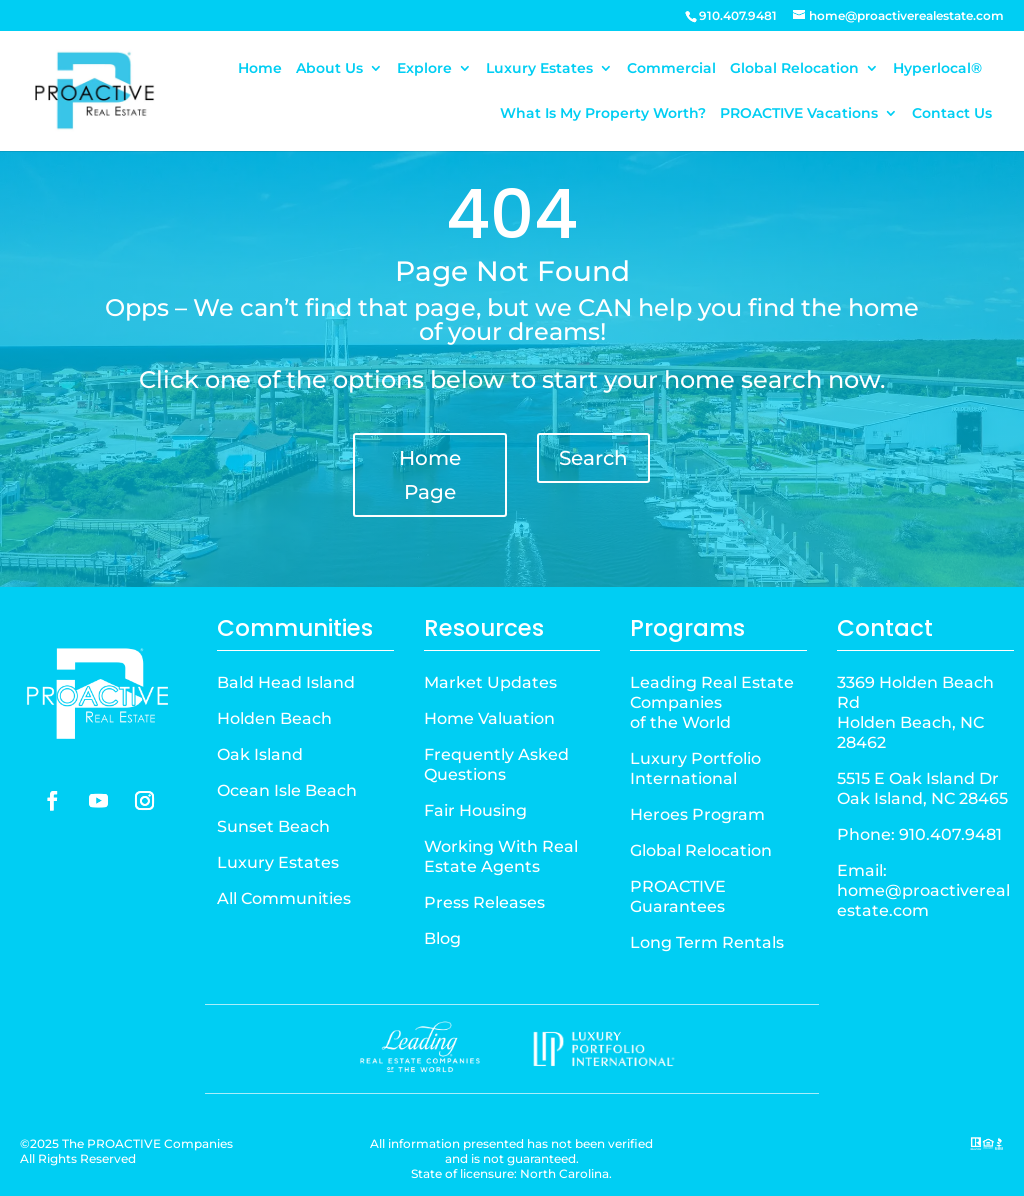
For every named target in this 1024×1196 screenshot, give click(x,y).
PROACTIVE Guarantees (678, 896)
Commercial (671, 69)
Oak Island (260, 754)
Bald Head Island (286, 682)
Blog (442, 938)
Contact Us (952, 114)
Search (593, 458)
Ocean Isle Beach (287, 790)
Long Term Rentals (707, 942)
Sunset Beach (273, 826)
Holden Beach (274, 718)
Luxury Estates (539, 69)
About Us (329, 69)
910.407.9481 (950, 834)
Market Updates (490, 682)
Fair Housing (475, 810)
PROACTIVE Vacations (799, 114)
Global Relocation (794, 69)
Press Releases (484, 902)
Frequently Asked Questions (496, 764)
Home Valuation (489, 718)
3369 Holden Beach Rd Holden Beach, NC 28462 (915, 712)
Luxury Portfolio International (695, 768)
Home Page (430, 475)
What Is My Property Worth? (603, 114)
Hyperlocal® (937, 69)
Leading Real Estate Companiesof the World (712, 702)
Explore (424, 69)
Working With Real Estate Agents (501, 856)
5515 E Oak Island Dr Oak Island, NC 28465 (922, 788)
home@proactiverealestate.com (923, 900)
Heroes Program (697, 814)
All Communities (284, 898)
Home (260, 69)
